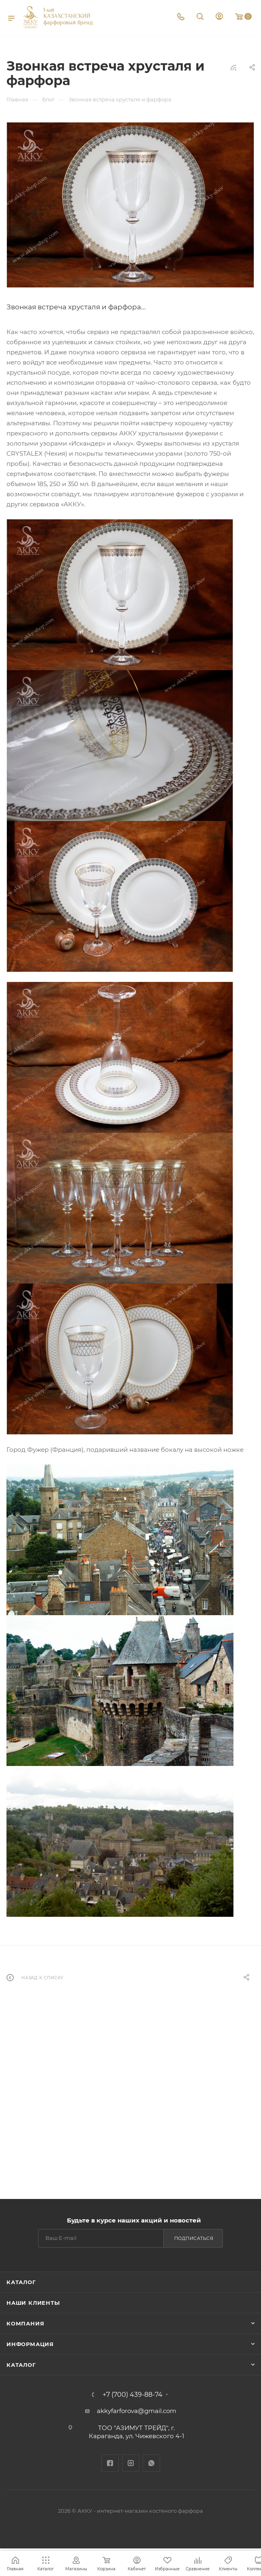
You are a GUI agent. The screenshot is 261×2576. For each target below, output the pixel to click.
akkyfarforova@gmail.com (136, 2411)
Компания (25, 2323)
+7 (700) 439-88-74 (133, 2395)
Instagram (130, 2463)
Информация (30, 2344)
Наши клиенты (33, 2303)
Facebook (110, 2463)
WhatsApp (151, 2463)
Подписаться (194, 2238)
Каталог (21, 2282)
